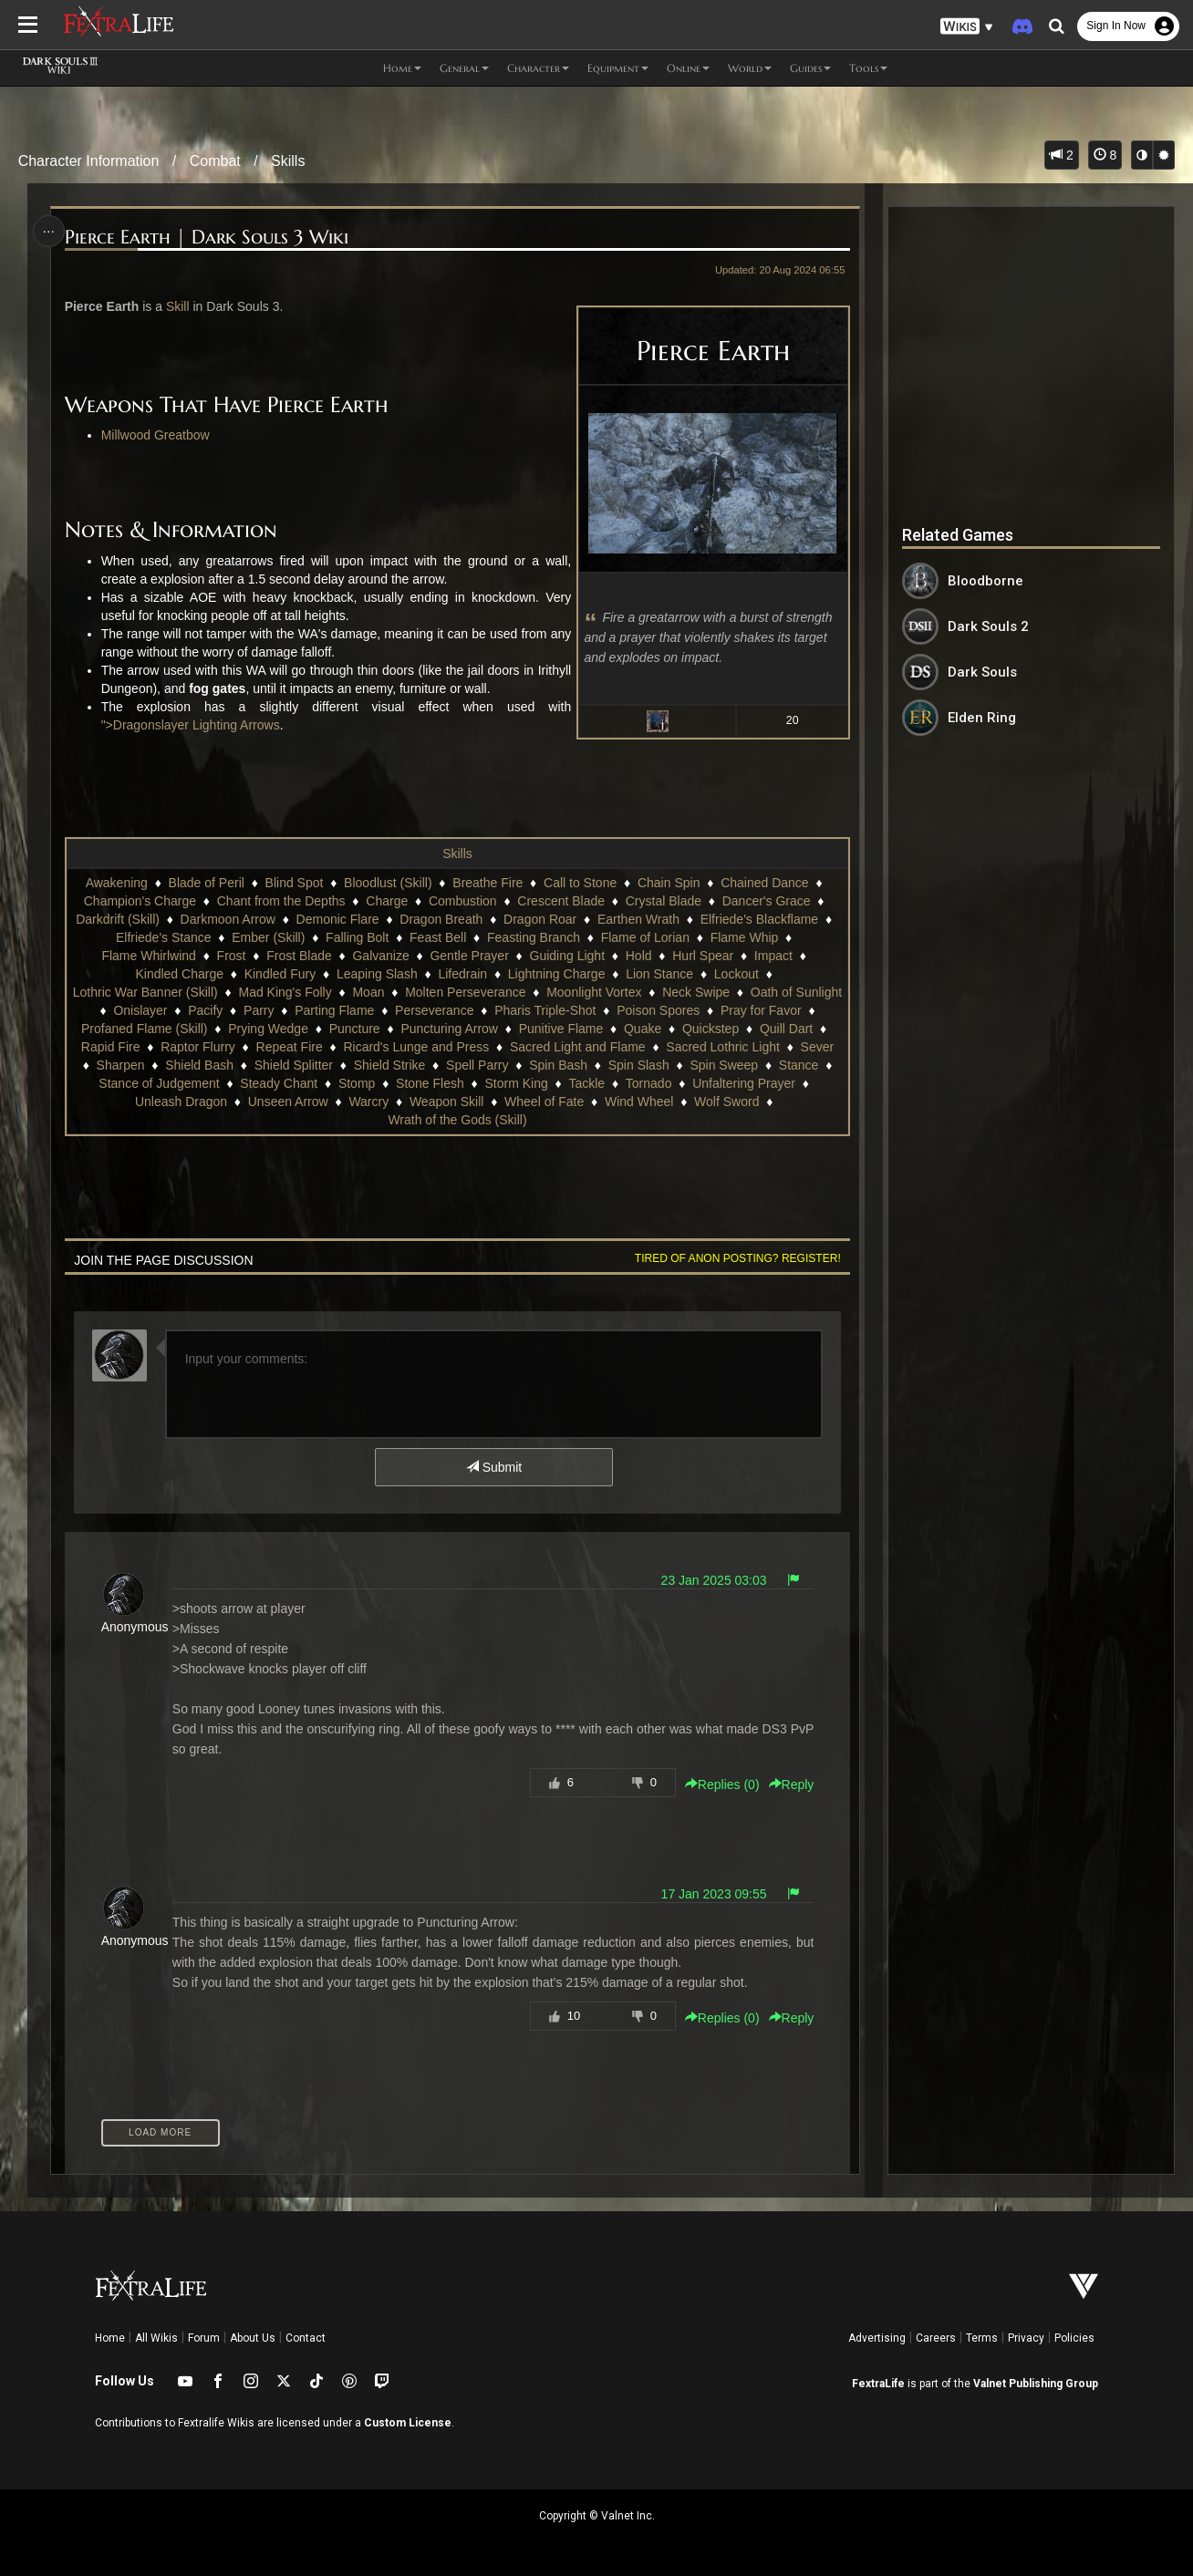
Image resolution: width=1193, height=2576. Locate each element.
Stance (799, 1065)
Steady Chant (278, 1083)
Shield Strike (390, 1065)
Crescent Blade (561, 901)
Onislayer (140, 1010)
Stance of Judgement (159, 1083)
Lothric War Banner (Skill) (145, 992)
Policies (1074, 2338)
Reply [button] (791, 1784)
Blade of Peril (206, 882)
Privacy (1026, 2338)
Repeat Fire (289, 1047)
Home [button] (402, 68)
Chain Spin (669, 882)
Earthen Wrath (638, 919)
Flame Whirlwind (148, 955)
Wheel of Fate (544, 1101)
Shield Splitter (293, 1065)
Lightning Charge (557, 974)
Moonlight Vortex (593, 992)
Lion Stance (659, 974)
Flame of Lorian (645, 937)
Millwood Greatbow (155, 435)
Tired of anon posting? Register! (738, 1258)
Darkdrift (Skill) (118, 919)
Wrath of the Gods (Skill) (457, 1119)
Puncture (354, 1028)
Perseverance (434, 1010)
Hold (639, 955)
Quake (642, 1028)
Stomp (356, 1083)
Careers (936, 2338)
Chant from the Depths (281, 901)
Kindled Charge (179, 974)
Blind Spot (294, 882)
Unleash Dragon (181, 1101)
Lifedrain (462, 974)
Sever (818, 1047)
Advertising (877, 2338)
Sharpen (121, 1065)
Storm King (515, 1083)
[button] (967, 27)
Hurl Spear (702, 955)
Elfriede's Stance (164, 937)
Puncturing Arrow (449, 1028)
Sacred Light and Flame (578, 1047)
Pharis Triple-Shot (545, 1010)
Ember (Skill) (268, 937)
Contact (305, 2338)
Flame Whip (745, 937)
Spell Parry (477, 1065)
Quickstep (710, 1028)
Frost (231, 955)
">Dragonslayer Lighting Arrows (190, 725)
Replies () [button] (722, 1784)
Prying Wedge (268, 1028)
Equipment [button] (617, 68)
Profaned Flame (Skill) (144, 1028)
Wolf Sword (726, 1101)
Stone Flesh (430, 1083)
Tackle (586, 1083)
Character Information (89, 161)
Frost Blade (299, 955)
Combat (215, 161)
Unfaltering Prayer (743, 1083)
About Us (252, 2338)
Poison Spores (658, 1010)
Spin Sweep (724, 1065)
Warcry (368, 1101)
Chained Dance (765, 882)
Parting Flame (334, 1010)
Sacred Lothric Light (723, 1047)
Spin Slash (638, 1065)
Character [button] (538, 68)
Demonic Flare (337, 919)
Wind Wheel (639, 1101)
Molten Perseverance (465, 992)
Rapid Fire (110, 1047)
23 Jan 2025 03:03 (714, 1580)
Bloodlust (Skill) (387, 882)
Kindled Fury (280, 974)
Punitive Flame (561, 1028)
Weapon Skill (446, 1101)
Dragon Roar (539, 919)
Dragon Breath (440, 919)
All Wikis (156, 2338)
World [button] (750, 68)
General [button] (464, 68)
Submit (494, 1467)
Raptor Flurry (198, 1047)
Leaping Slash (377, 974)
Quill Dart (786, 1028)
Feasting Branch (533, 937)
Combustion (463, 901)
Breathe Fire (487, 882)
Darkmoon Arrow (228, 919)
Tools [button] (868, 68)
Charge (387, 901)
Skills (288, 161)
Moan (368, 992)
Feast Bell (438, 937)
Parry (259, 1010)
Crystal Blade (663, 901)
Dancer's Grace (766, 901)
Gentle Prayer (469, 955)
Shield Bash (199, 1065)
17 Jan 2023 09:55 (714, 1894)
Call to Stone (580, 882)
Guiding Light (568, 955)
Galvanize (380, 955)
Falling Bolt (357, 937)
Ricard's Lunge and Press (416, 1047)
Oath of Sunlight (796, 992)
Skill (178, 306)
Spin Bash (558, 1065)
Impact (773, 955)
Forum (204, 2338)
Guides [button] (810, 68)
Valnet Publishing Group (1035, 2383)
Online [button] (688, 68)
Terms (982, 2338)
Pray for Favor (761, 1010)
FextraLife (878, 2383)
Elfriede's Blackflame (759, 919)
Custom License (407, 2422)
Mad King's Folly (284, 992)
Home (110, 2338)
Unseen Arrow (288, 1101)
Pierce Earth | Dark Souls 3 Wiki (206, 237)
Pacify (205, 1010)
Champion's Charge (140, 901)
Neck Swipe (696, 992)
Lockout (736, 974)
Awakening (117, 882)
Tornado (649, 1083)
